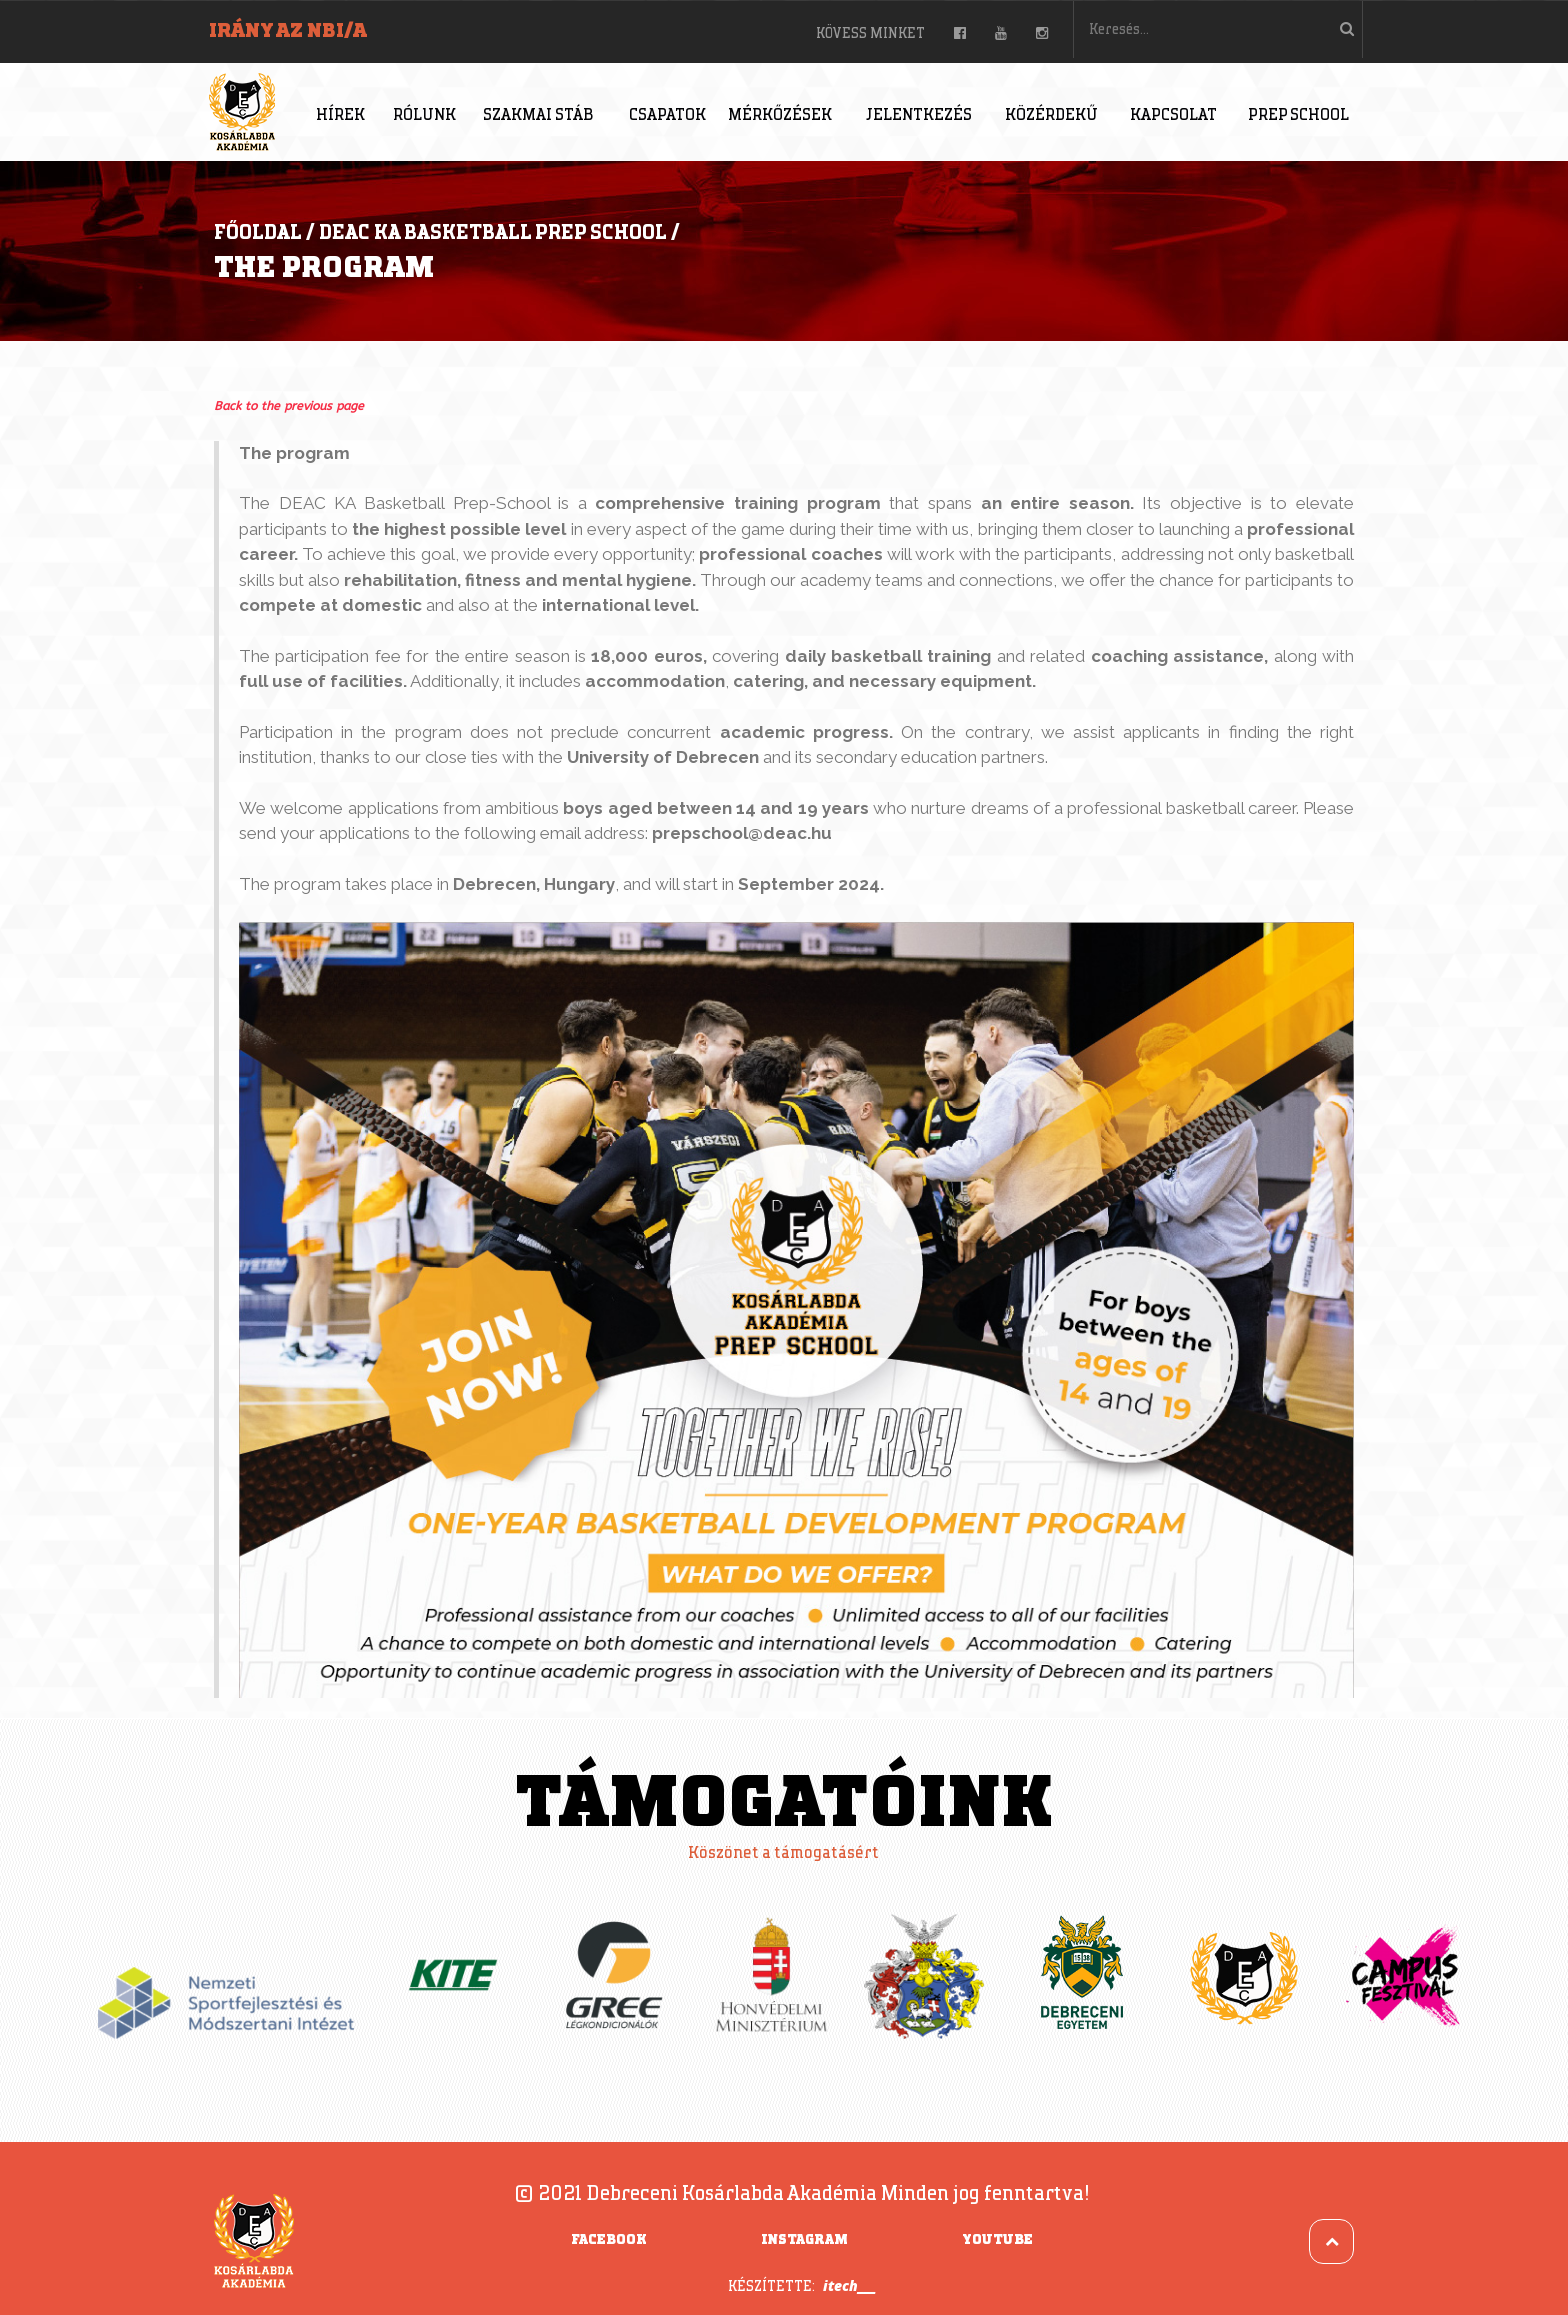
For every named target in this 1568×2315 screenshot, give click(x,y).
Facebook (609, 2240)
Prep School (1298, 115)
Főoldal (258, 233)
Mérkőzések (780, 115)
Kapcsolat (1173, 115)
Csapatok (667, 115)
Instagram (804, 2240)
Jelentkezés (919, 115)
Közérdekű (1051, 115)
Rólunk (424, 115)
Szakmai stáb (538, 115)
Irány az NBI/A (288, 31)
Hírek (340, 115)
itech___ (849, 2285)
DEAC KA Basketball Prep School (493, 233)
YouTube (997, 2240)
